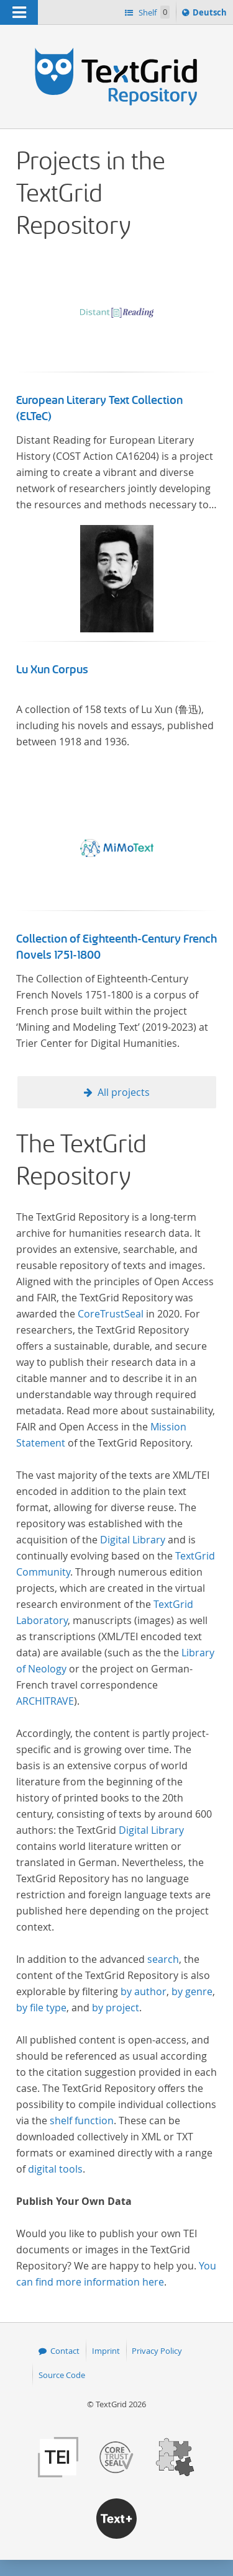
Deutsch (211, 14)
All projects (124, 1092)
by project (115, 2007)
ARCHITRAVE (45, 1701)
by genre (191, 1991)
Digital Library (132, 1539)
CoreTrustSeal (111, 1314)
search (163, 1959)
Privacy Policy (157, 2350)
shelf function (82, 2120)
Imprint (106, 2350)
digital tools (55, 2169)
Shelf (153, 12)
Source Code (62, 2375)
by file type (41, 2007)
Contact (65, 2350)
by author (144, 1991)
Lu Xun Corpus (52, 669)
